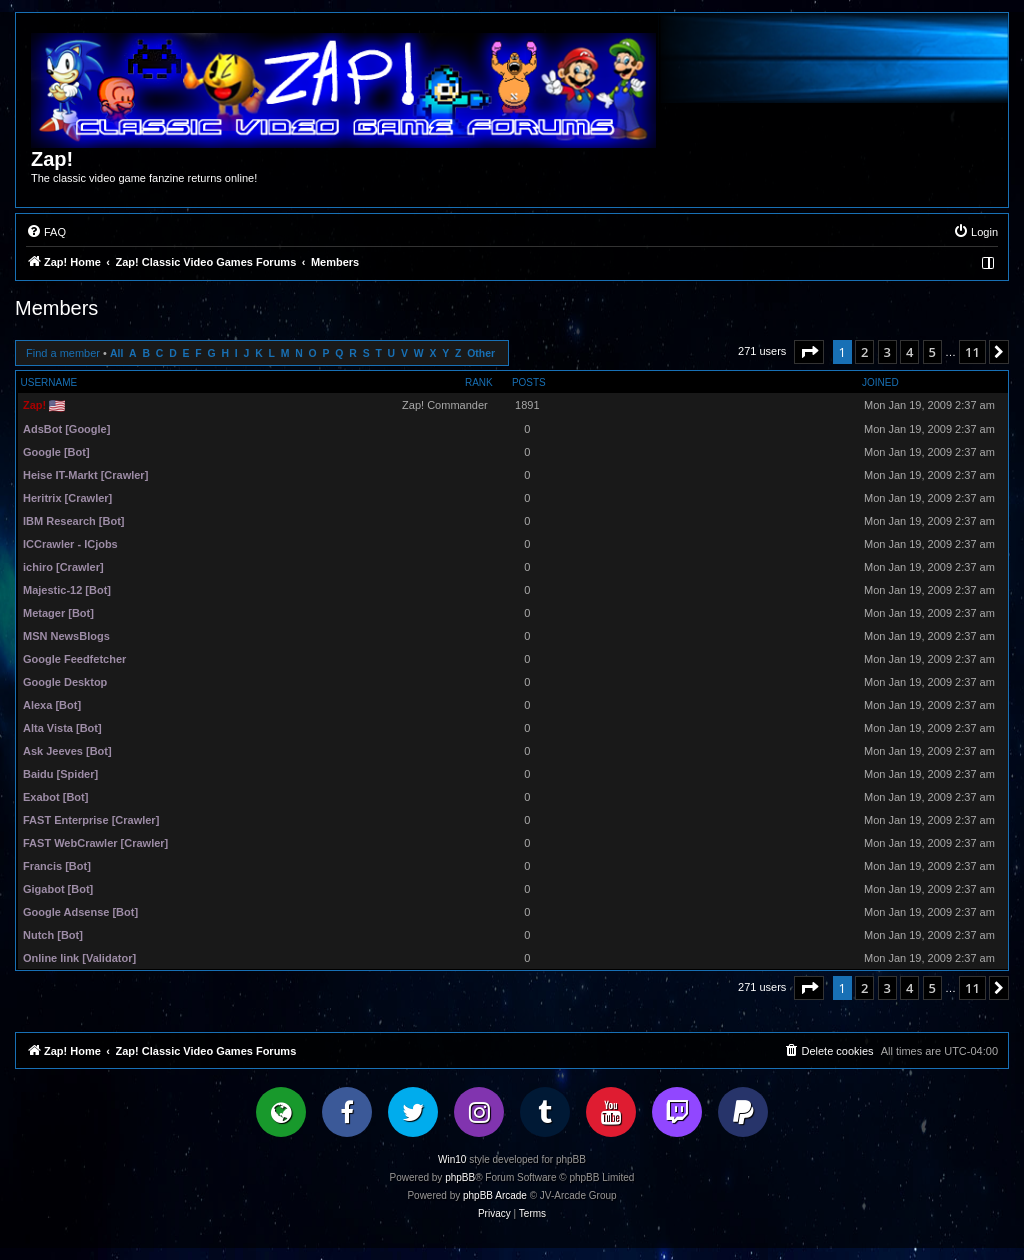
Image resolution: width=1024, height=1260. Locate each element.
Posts (529, 382)
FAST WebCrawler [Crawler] (95, 843)
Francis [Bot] (57, 866)
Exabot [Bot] (55, 797)
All (116, 353)
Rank (479, 382)
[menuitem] (46, 232)
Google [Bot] (56, 452)
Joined (880, 382)
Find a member (63, 353)
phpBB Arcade (495, 1195)
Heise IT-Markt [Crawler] (85, 475)
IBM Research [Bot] (73, 521)
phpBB (460, 1177)
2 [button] (864, 352)
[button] (809, 352)
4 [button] (909, 352)
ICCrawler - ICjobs (70, 544)
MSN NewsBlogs (66, 636)
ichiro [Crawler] (63, 567)
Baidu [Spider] (60, 774)
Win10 (452, 1159)
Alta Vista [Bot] (62, 728)
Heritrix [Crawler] (67, 498)
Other (481, 353)
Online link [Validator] (79, 958)
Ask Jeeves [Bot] (67, 751)
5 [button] (932, 352)
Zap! (34, 405)
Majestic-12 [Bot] (67, 590)
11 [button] (972, 352)
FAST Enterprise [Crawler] (91, 820)
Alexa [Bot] (52, 705)
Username (49, 382)
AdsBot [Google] (66, 429)
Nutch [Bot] (53, 935)
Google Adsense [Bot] (80, 912)
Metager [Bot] (58, 613)
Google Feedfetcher (74, 659)
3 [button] (887, 352)
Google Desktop (65, 682)
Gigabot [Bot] (58, 889)
